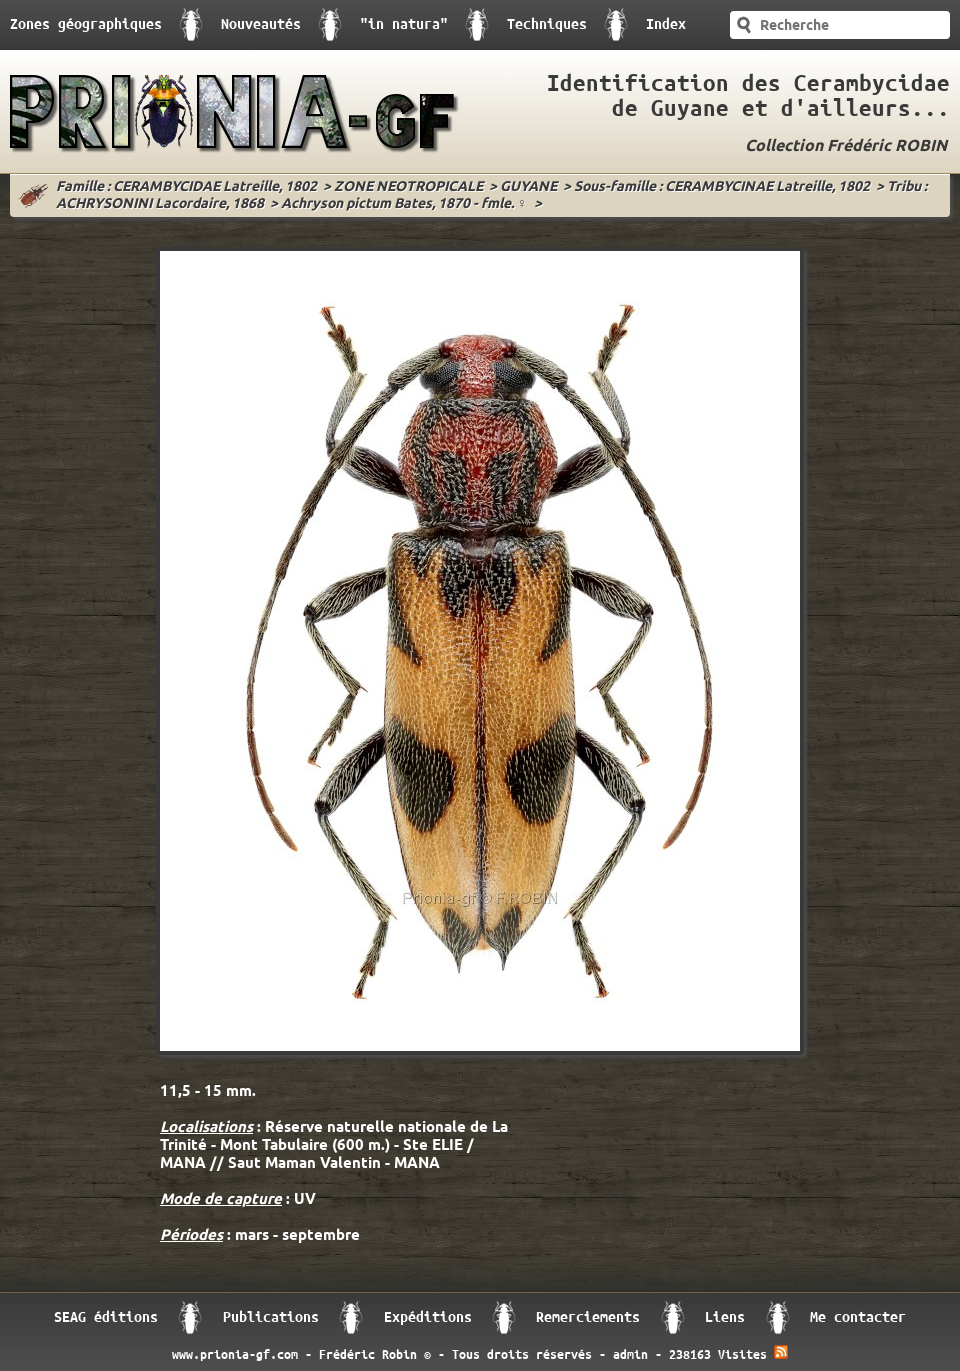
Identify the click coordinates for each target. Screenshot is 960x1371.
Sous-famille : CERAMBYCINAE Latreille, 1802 (722, 187)
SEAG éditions (106, 1317)
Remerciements (588, 1317)
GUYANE (528, 187)
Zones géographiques (86, 24)
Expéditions (428, 1317)
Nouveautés (261, 24)
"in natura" (404, 24)
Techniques (547, 24)
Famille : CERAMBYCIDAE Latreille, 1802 (186, 187)
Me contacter (858, 1317)
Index (666, 24)
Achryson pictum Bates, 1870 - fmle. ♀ (404, 204)
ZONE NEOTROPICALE (408, 187)
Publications (271, 1317)
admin (630, 1355)
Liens (725, 1317)
